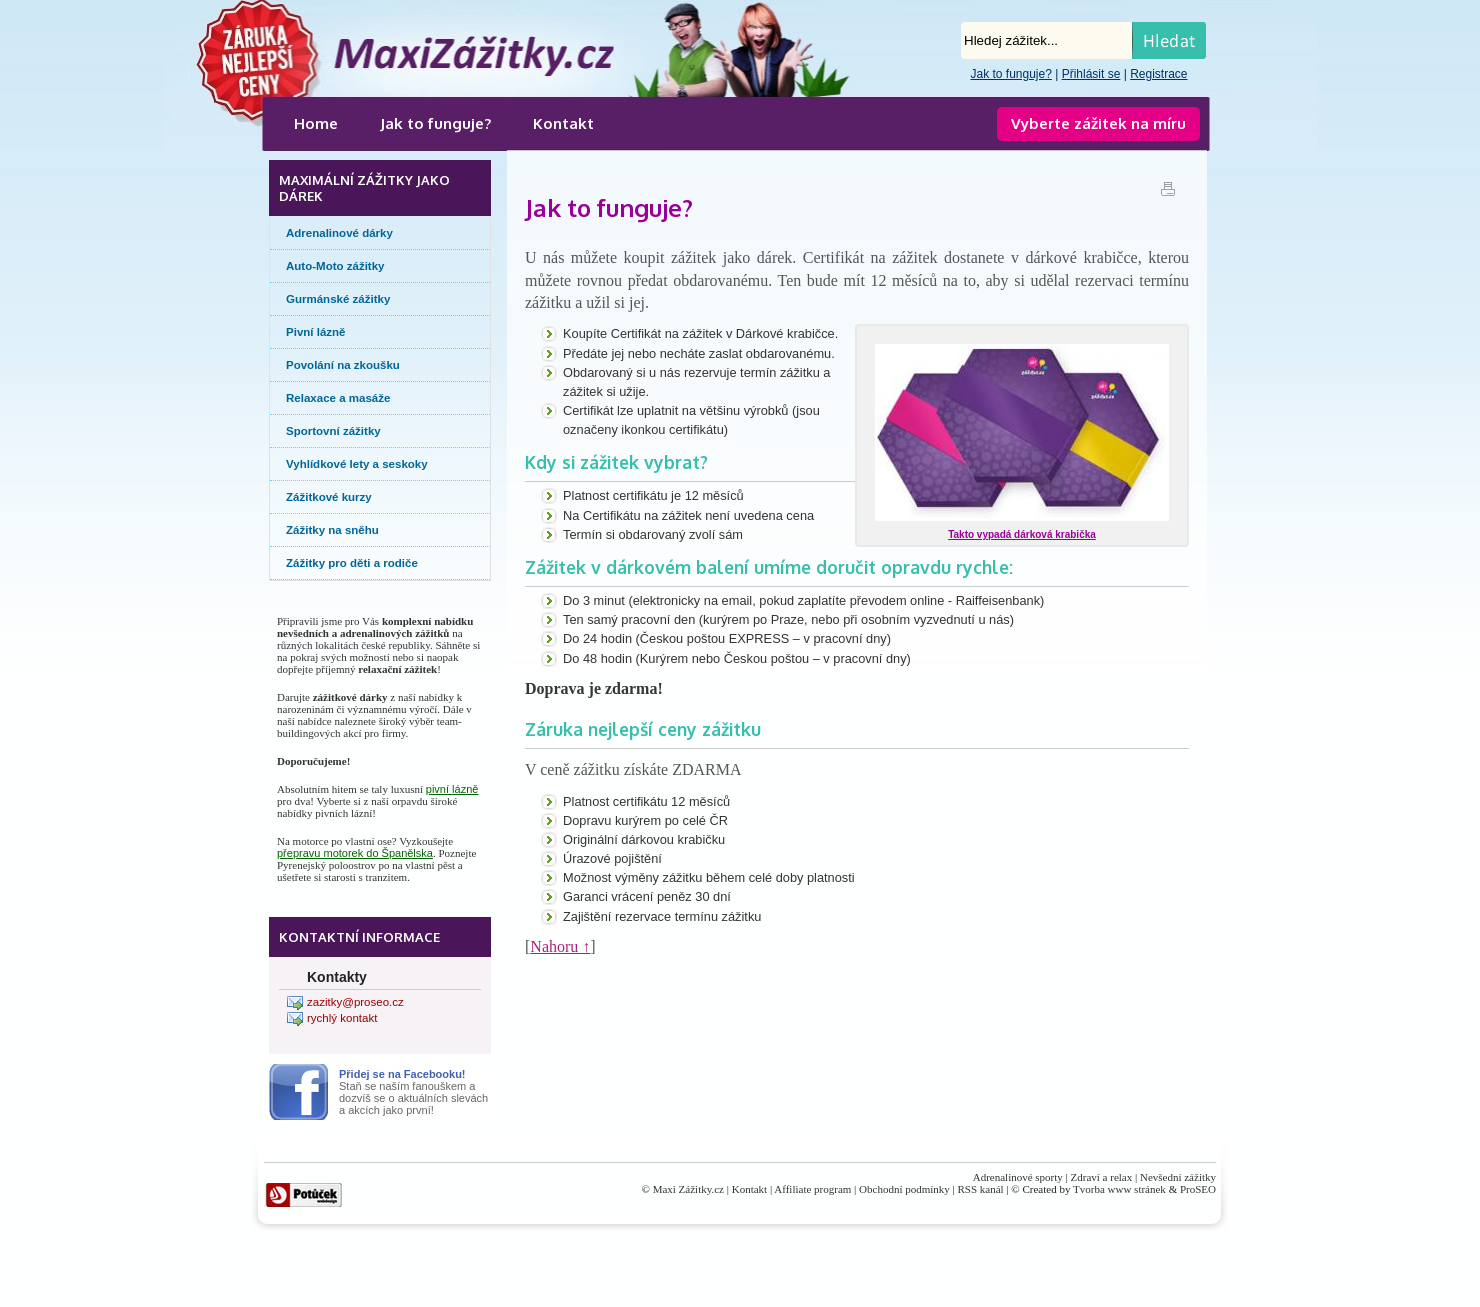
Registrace (1158, 74)
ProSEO (1198, 1189)
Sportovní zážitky (333, 431)
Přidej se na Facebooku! (402, 1074)
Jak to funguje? (1010, 74)
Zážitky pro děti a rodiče (352, 563)
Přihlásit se (1091, 74)
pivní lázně (452, 789)
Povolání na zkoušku (343, 365)
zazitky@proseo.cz (355, 1002)
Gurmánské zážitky (338, 299)
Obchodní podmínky (904, 1189)
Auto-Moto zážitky (335, 266)
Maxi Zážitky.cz (688, 1189)
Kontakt (563, 123)
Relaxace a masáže (338, 398)
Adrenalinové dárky (339, 233)
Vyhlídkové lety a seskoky (357, 464)
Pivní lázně (316, 332)
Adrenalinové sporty (1018, 1177)
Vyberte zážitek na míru (1098, 123)
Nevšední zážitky (1178, 1177)
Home (316, 123)
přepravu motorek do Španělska (355, 853)
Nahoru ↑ (560, 946)
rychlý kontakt (342, 1018)
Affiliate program (812, 1189)
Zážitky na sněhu (332, 530)
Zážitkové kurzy (329, 497)
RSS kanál (981, 1189)
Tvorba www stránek (1119, 1189)
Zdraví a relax (1102, 1177)
